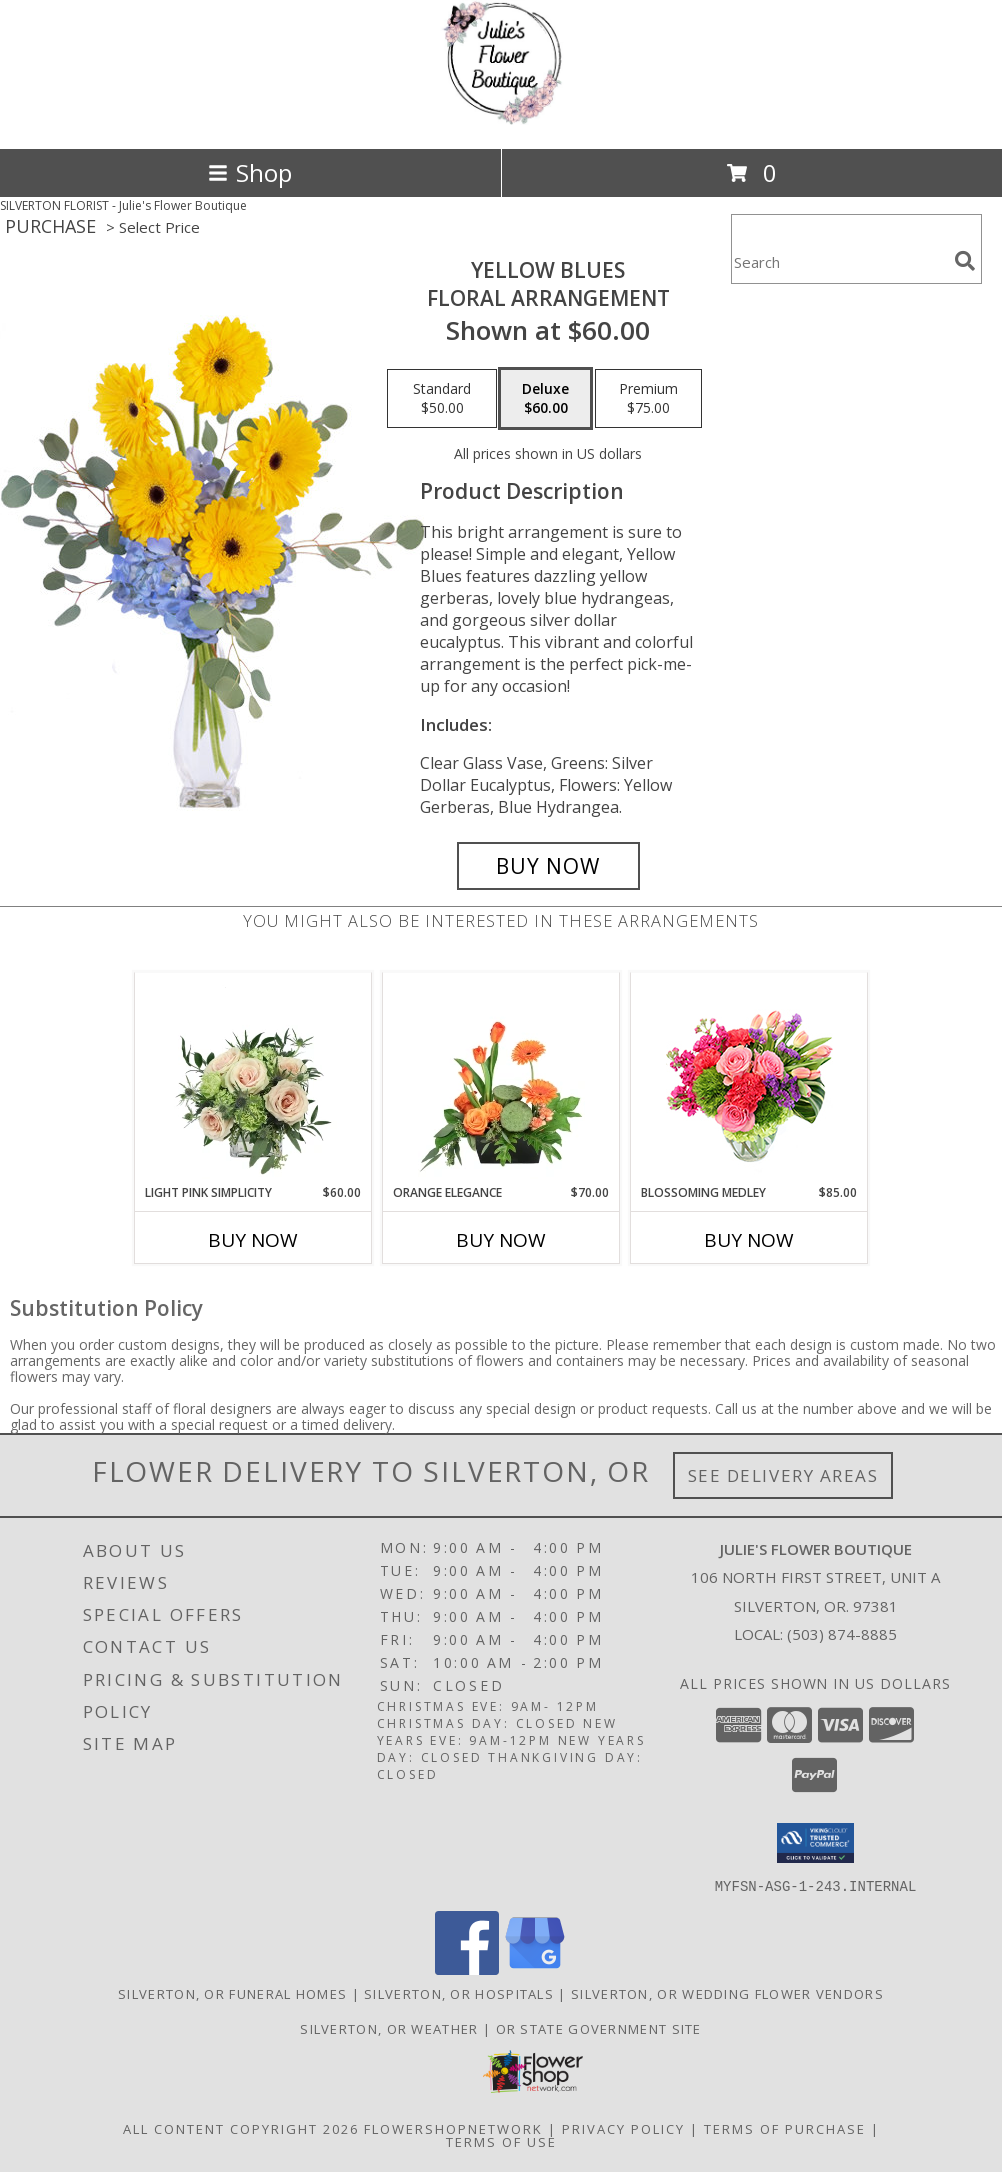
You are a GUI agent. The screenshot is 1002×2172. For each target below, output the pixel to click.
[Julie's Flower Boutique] (501, 119)
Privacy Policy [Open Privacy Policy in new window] (623, 2128)
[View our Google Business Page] (535, 1968)
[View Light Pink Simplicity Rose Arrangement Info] (253, 1078)
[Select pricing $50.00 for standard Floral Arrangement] (442, 399)
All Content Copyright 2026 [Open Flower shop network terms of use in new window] (241, 2128)
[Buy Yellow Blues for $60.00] (548, 866)
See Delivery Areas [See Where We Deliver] (783, 1475)
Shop (250, 172)
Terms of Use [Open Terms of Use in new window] (501, 2141)
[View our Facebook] (467, 1968)
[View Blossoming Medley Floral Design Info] (749, 1078)
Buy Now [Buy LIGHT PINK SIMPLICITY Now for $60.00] (253, 1240)
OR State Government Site (599, 2028)
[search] (965, 261)
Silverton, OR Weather (389, 2028)
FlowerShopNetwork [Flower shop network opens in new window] (453, 2128)
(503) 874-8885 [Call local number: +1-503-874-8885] (842, 1634)
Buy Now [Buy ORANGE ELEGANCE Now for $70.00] (501, 1240)
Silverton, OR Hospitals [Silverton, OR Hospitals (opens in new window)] (459, 1993)
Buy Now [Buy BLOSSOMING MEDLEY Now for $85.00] (749, 1240)
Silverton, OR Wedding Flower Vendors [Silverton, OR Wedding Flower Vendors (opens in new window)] (727, 1993)
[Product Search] (839, 261)
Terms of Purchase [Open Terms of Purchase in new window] (785, 2128)
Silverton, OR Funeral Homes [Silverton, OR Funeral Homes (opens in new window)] (232, 1993)
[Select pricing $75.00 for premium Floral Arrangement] (648, 399)
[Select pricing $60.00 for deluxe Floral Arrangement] (545, 399)
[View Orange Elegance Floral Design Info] (501, 1078)
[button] (815, 1843)
